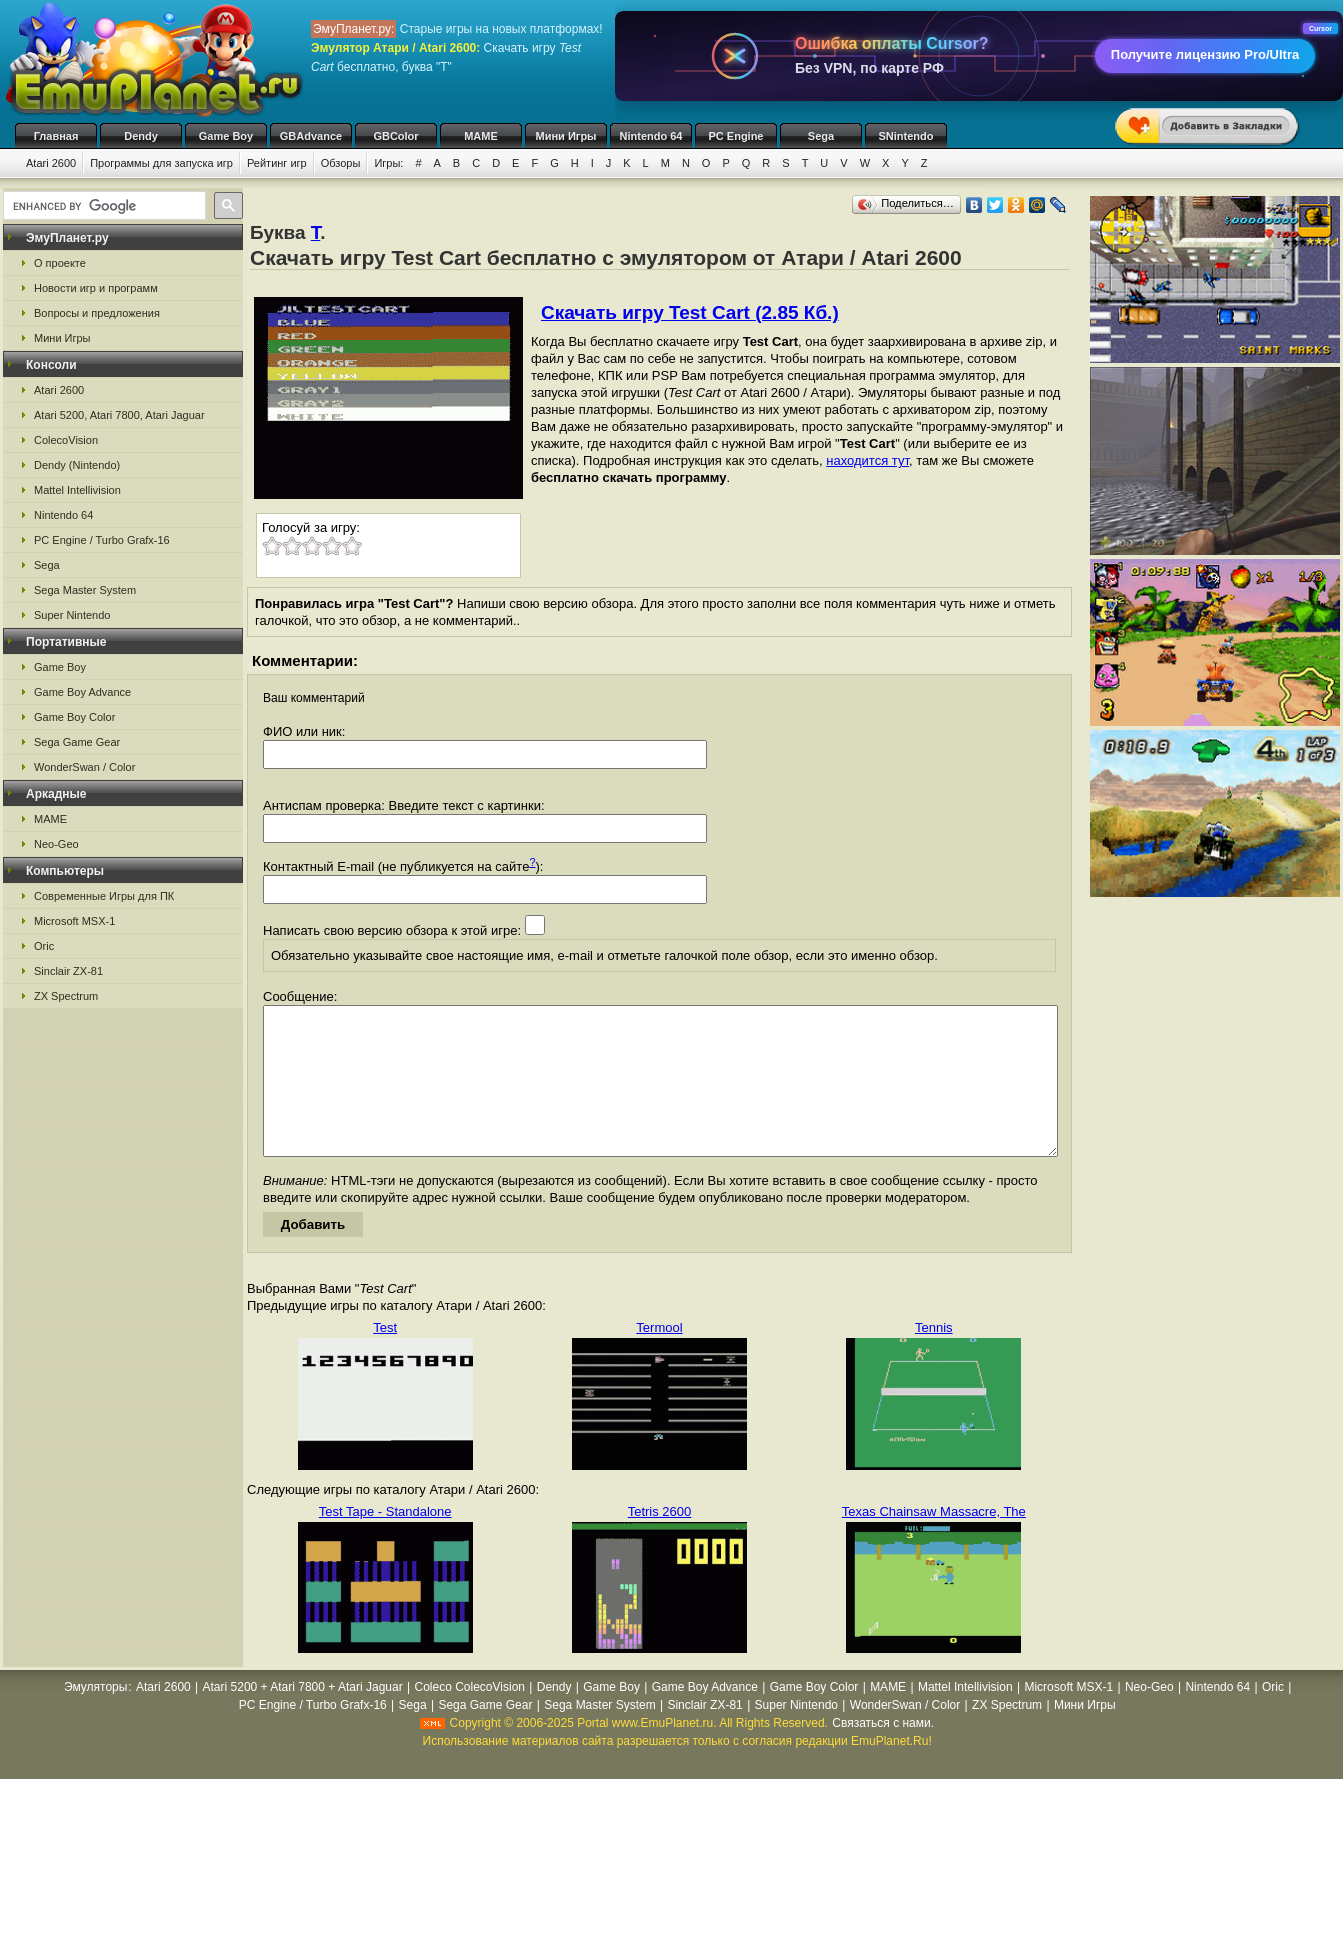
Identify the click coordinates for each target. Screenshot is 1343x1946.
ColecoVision (66, 440)
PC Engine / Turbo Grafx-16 (102, 540)
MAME (481, 136)
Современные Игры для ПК (104, 896)
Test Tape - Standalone (385, 1541)
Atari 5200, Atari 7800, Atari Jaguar (119, 415)
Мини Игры (566, 136)
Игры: (388, 163)
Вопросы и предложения (97, 313)
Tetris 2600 (660, 1541)
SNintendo (906, 136)
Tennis (934, 1357)
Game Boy (226, 136)
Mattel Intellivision (77, 490)
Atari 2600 (51, 163)
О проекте (60, 263)
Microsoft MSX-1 (74, 921)
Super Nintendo (72, 615)
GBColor (395, 136)
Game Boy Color (74, 717)
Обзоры (341, 163)
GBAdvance (311, 136)
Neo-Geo (56, 844)
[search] (102, 206)
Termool (659, 1357)
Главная (56, 136)
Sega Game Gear (77, 742)
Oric (44, 946)
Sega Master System (85, 590)
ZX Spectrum (66, 996)
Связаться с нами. (883, 1753)
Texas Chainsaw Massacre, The (934, 1541)
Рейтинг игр (277, 163)
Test (385, 1357)
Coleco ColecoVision (469, 1717)
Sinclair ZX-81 (68, 971)
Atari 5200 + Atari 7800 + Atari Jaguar (303, 1717)
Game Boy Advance (82, 692)
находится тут (867, 460)
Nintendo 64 (651, 136)
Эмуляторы (95, 1717)
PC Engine (735, 136)
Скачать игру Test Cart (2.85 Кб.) (690, 312)
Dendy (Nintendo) (77, 465)
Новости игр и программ (96, 288)
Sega (821, 136)
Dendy (141, 136)
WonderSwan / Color (84, 767)
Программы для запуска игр (161, 163)
